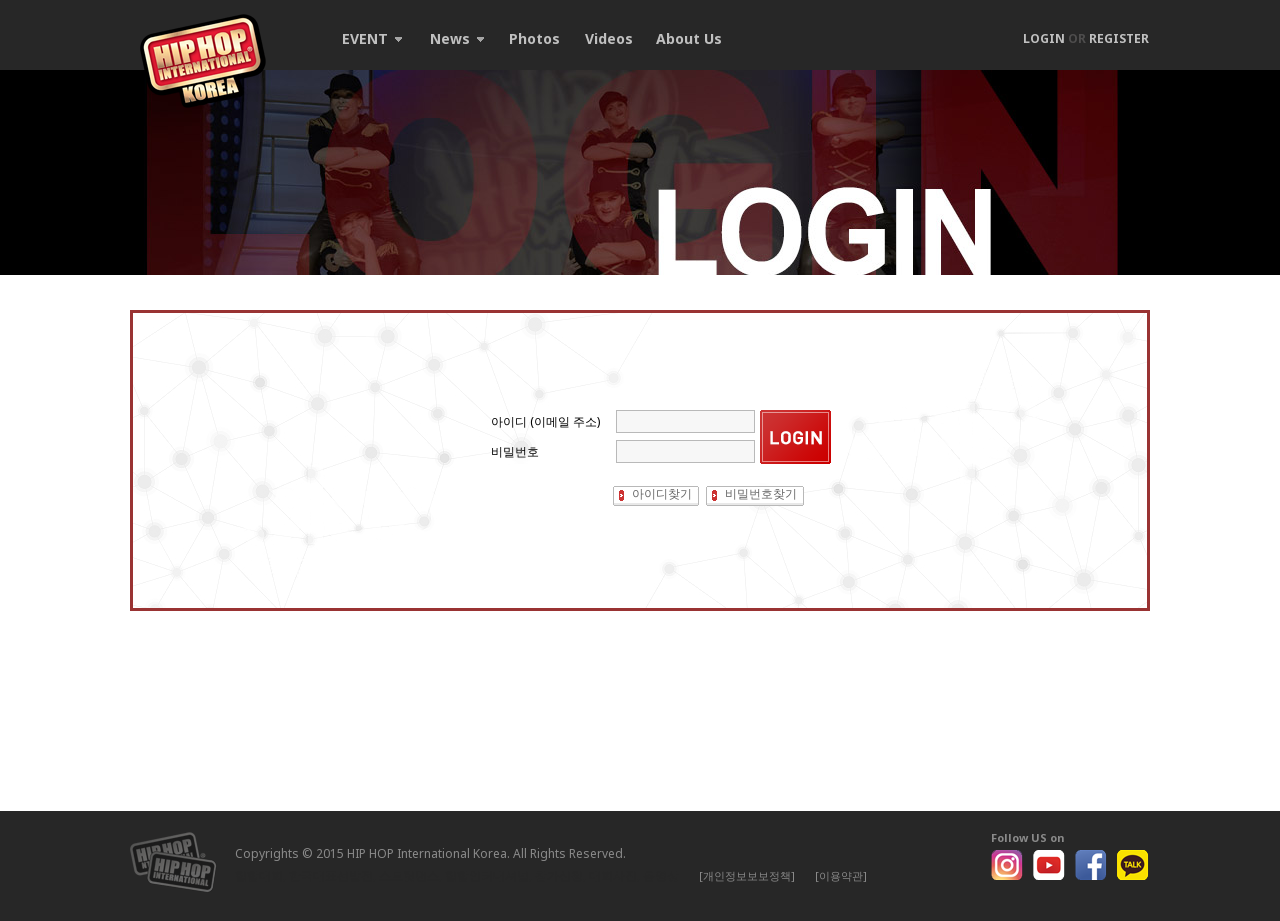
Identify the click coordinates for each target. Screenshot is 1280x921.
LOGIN (1044, 38)
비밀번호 (515, 452)
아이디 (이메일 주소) (545, 422)
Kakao (1133, 865)
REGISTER (1119, 38)
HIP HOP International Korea (203, 61)
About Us (689, 38)
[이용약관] (841, 875)
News (457, 38)
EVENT (372, 38)
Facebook (1091, 865)
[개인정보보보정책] (747, 875)
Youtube (1049, 865)
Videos (609, 38)
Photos (534, 38)
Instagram (1007, 865)
